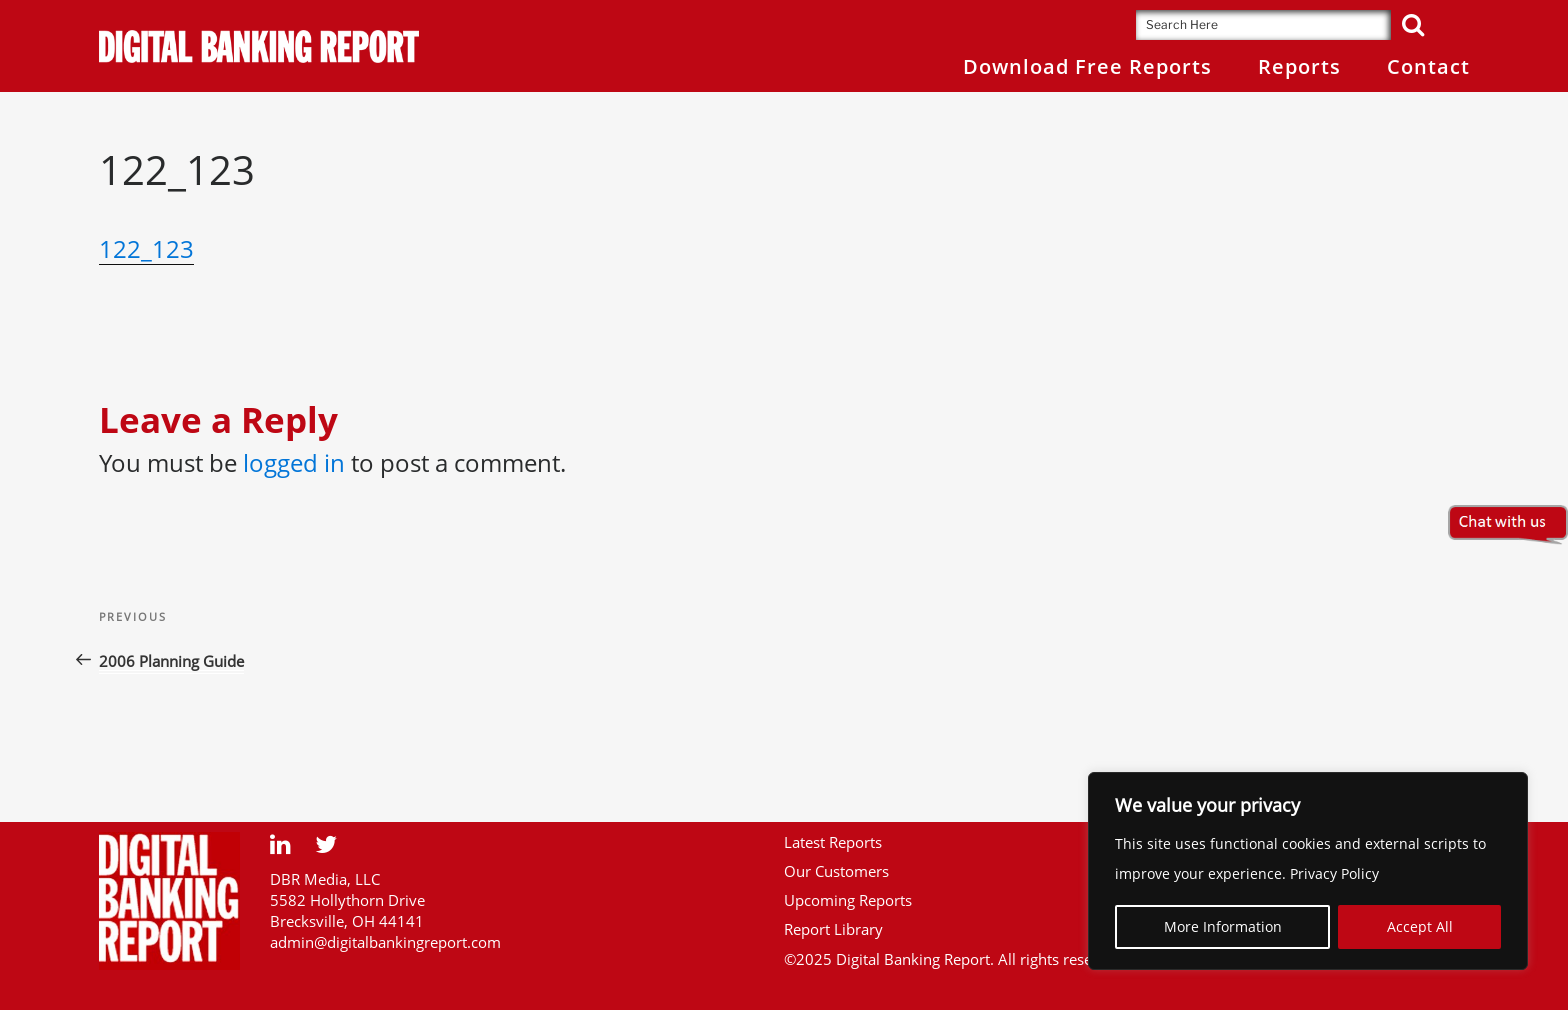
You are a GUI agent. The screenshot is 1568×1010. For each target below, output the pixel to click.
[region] (1308, 871)
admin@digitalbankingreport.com (385, 942)
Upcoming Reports (848, 900)
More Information (1223, 926)
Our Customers (836, 871)
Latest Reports (833, 842)
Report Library (833, 929)
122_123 (146, 248)
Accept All (1420, 926)
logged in (294, 462)
